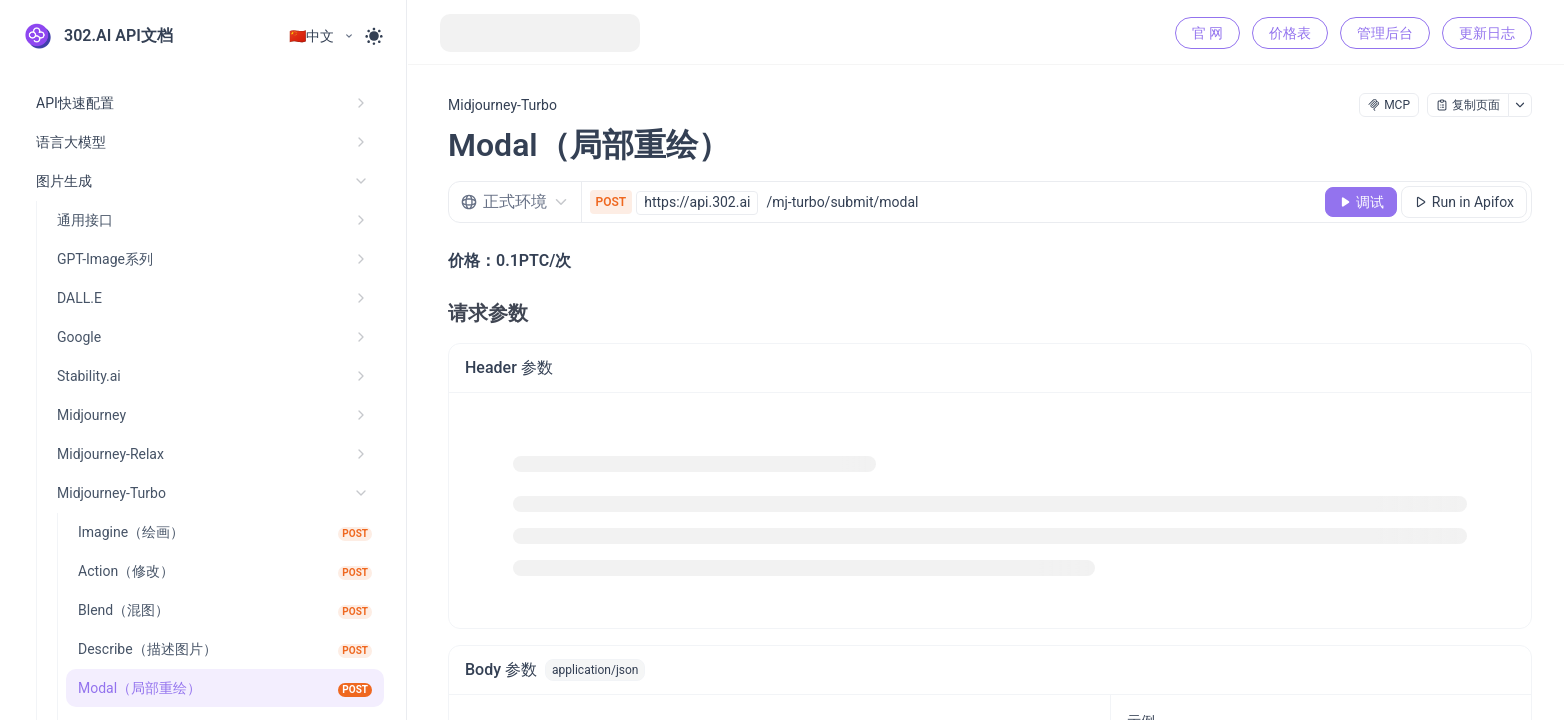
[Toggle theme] (374, 36)
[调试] (1361, 202)
